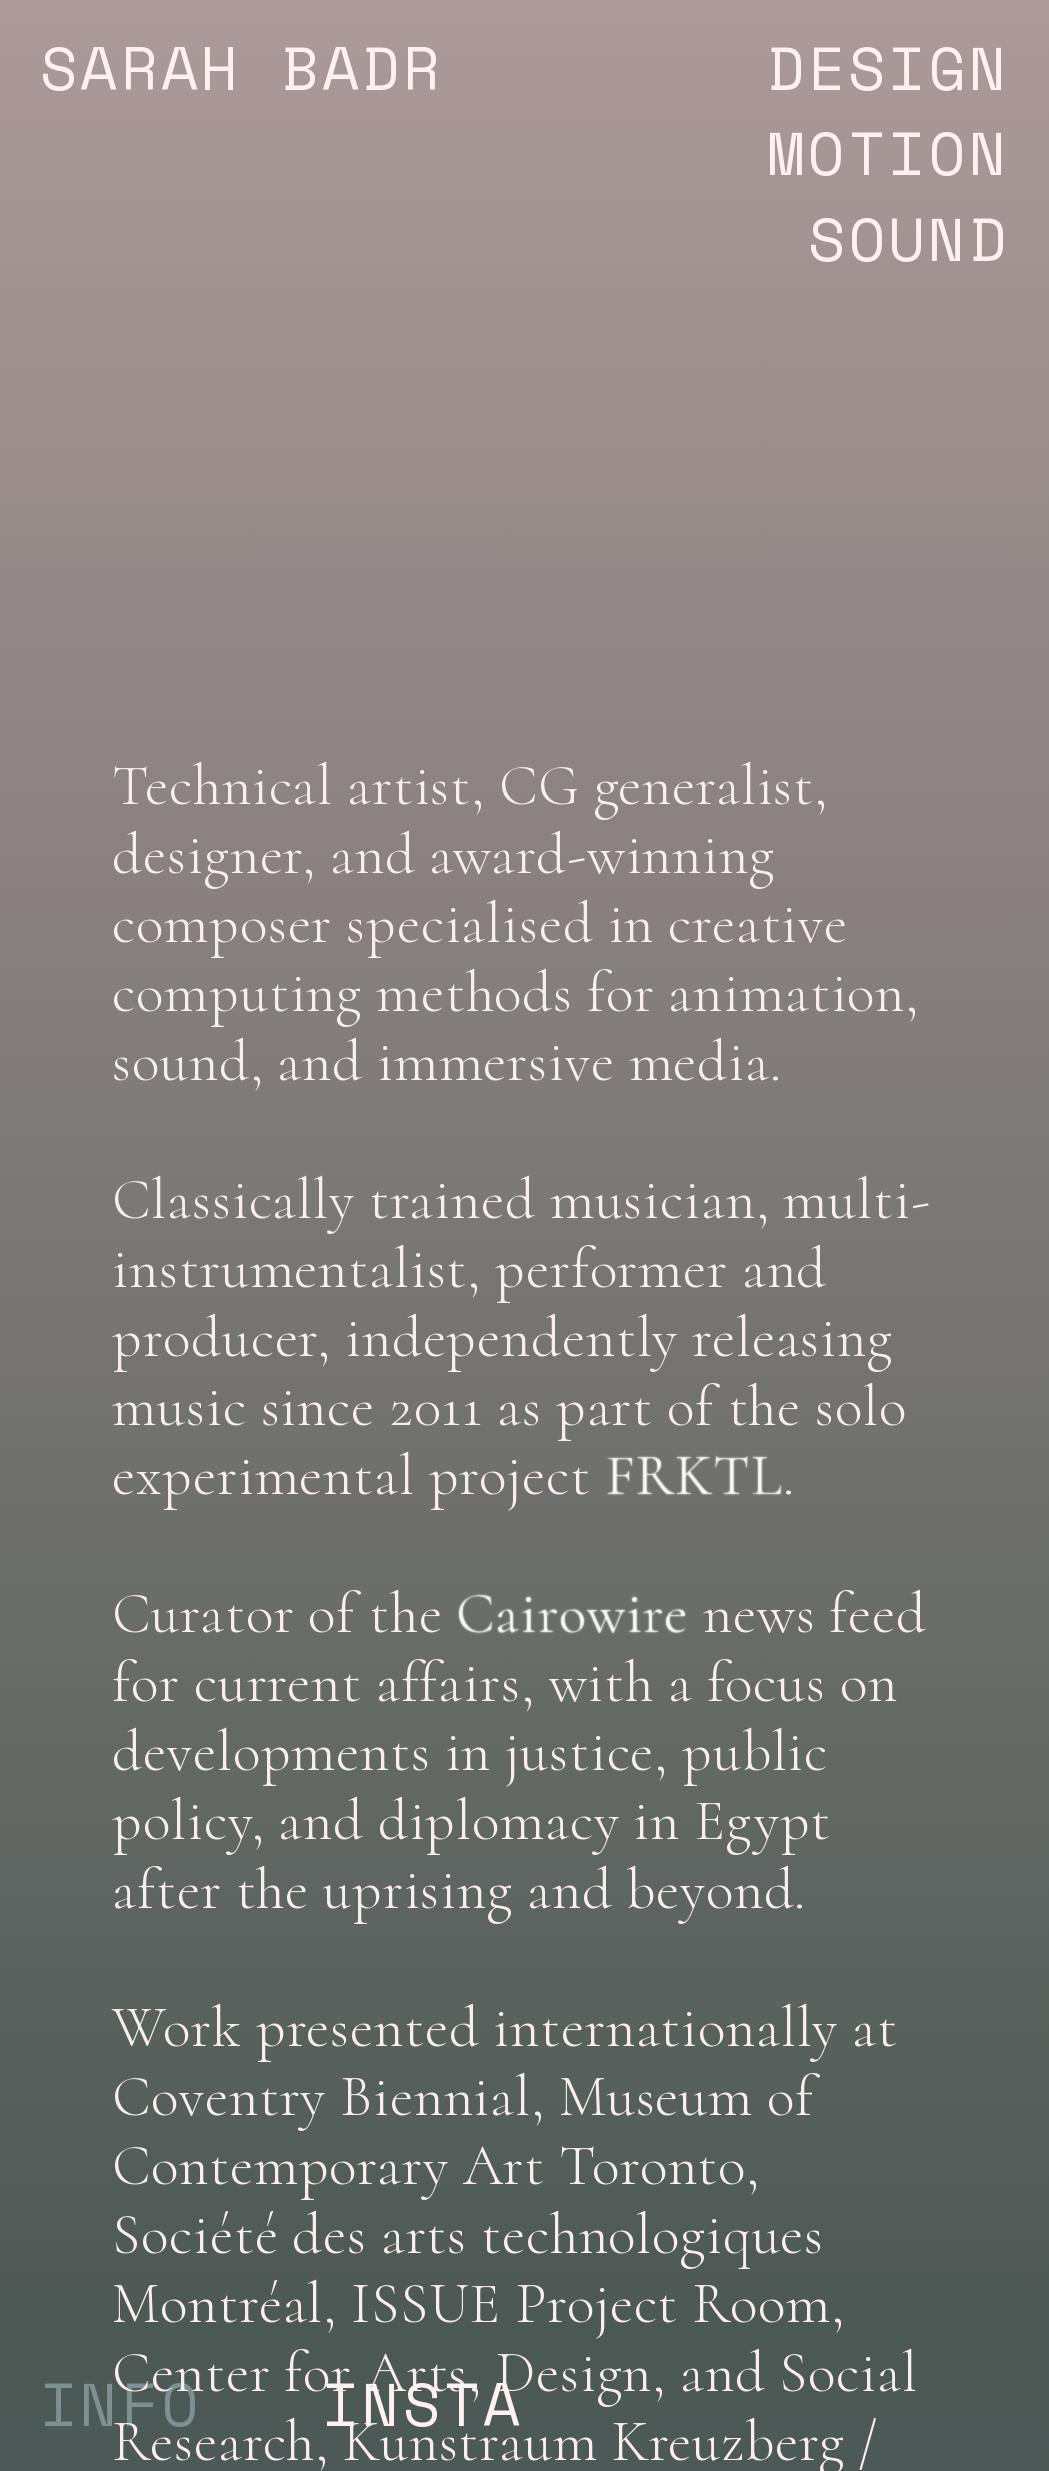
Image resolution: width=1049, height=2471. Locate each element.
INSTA (422, 2403)
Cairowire (572, 1614)
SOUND (908, 238)
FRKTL (694, 1476)
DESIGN (807, 67)
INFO (120, 2403)
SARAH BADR (241, 67)
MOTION (787, 152)
